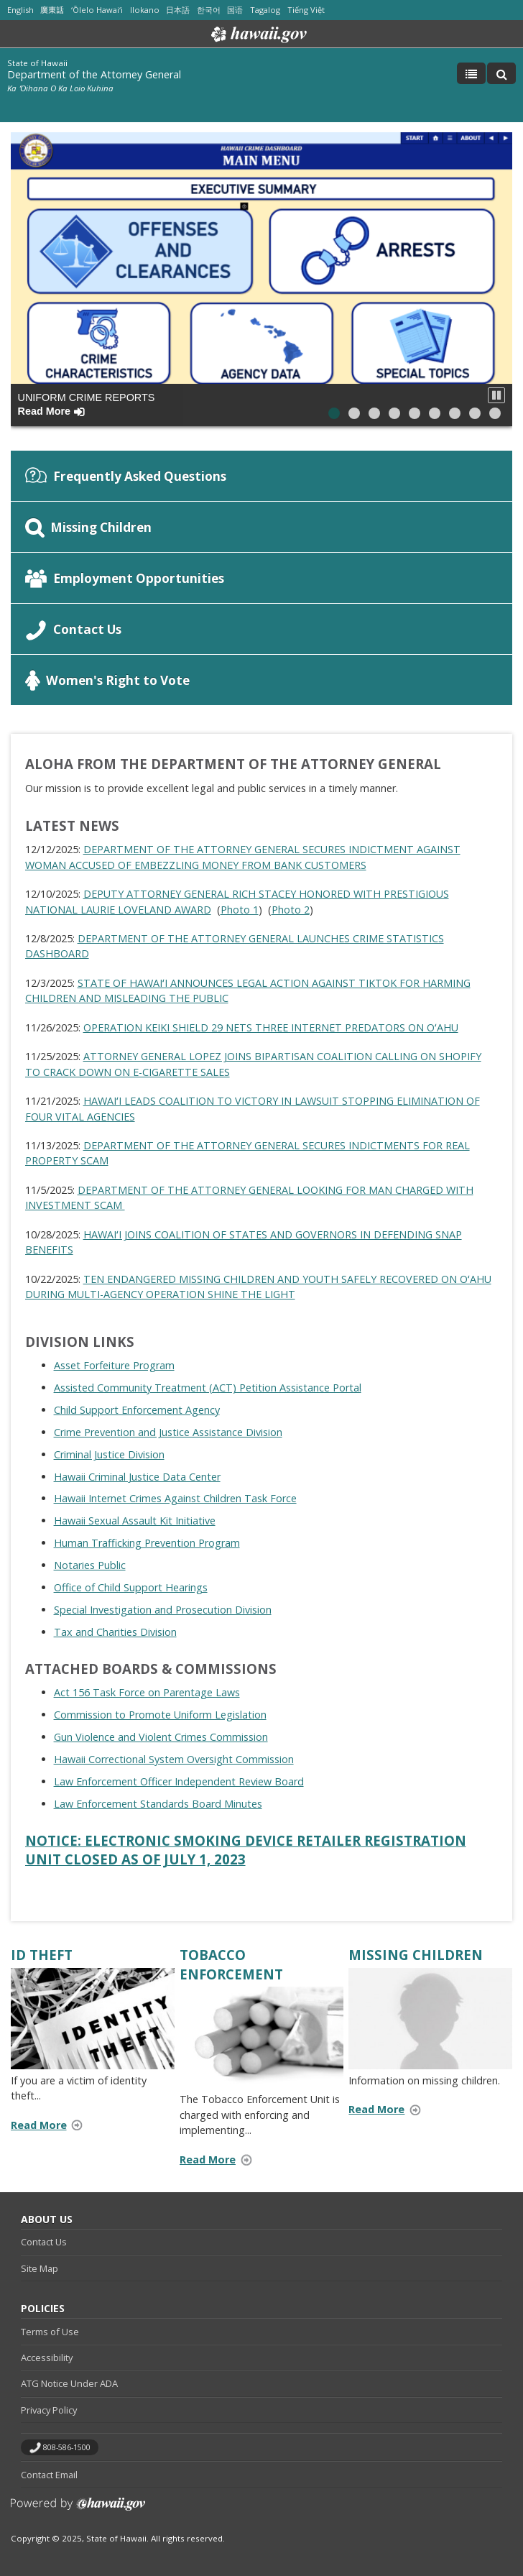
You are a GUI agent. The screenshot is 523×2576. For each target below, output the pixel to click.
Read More (51, 2126)
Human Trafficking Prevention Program (147, 1543)
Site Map (39, 2268)
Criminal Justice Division (109, 1454)
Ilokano (144, 9)
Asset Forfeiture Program (114, 1365)
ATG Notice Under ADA (69, 2383)
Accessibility (47, 2357)
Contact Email (49, 2474)
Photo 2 (291, 909)
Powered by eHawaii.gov (78, 2509)
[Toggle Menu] (471, 73)
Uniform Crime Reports (86, 404)
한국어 (209, 9)
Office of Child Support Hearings (131, 1587)
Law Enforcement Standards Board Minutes (158, 1804)
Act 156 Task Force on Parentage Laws (147, 1692)
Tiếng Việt (306, 9)
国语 (235, 9)
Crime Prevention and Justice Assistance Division (168, 1432)
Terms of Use (50, 2331)
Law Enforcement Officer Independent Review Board (179, 1781)
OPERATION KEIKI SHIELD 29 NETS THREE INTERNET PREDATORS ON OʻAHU (270, 1027)
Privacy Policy (49, 2410)
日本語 (178, 9)
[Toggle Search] (501, 73)
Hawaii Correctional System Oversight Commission (174, 1759)
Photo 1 (240, 909)
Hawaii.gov (257, 34)
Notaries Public (90, 1565)
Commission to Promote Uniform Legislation (160, 1714)
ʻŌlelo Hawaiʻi (97, 9)
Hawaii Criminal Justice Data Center (137, 1477)
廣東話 (52, 9)
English (20, 9)
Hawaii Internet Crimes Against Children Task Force (175, 1498)
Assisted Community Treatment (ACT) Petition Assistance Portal (207, 1387)
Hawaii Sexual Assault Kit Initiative (135, 1520)
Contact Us (44, 2241)
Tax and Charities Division (115, 1632)
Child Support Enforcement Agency (137, 1410)
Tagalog (265, 9)
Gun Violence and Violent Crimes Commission (161, 1737)
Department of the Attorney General (94, 74)
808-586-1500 (67, 2447)
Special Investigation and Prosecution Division (163, 1609)
